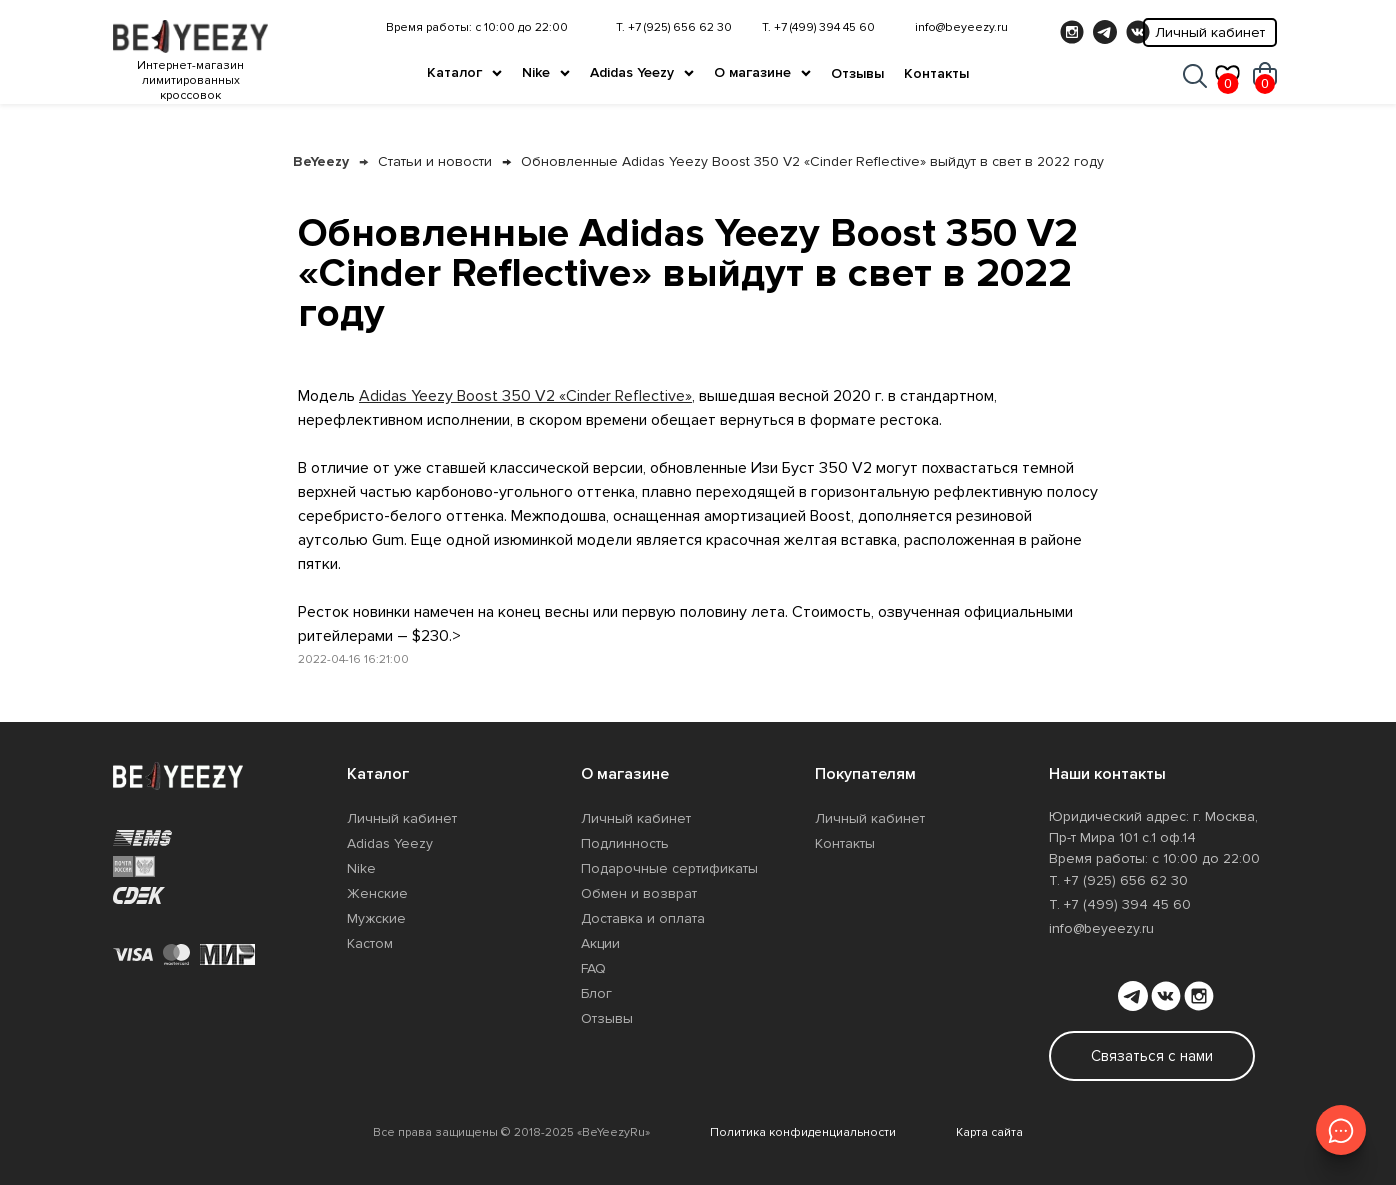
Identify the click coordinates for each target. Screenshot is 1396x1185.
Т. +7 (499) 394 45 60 (818, 27)
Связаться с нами (1152, 1056)
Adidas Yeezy (632, 72)
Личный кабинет (1210, 32)
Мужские (376, 918)
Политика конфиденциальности (803, 1132)
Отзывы (857, 73)
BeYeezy (321, 161)
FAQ (593, 968)
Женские (377, 893)
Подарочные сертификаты (669, 868)
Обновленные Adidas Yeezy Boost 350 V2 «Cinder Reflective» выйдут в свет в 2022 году (812, 161)
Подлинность (625, 843)
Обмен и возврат (639, 893)
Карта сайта (989, 1132)
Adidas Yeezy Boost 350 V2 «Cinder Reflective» (525, 396)
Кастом (370, 943)
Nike (536, 72)
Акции (600, 943)
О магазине (752, 72)
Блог (596, 993)
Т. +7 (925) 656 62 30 (674, 27)
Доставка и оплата (643, 918)
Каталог (454, 72)
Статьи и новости (435, 161)
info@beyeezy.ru (961, 27)
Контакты (936, 73)
